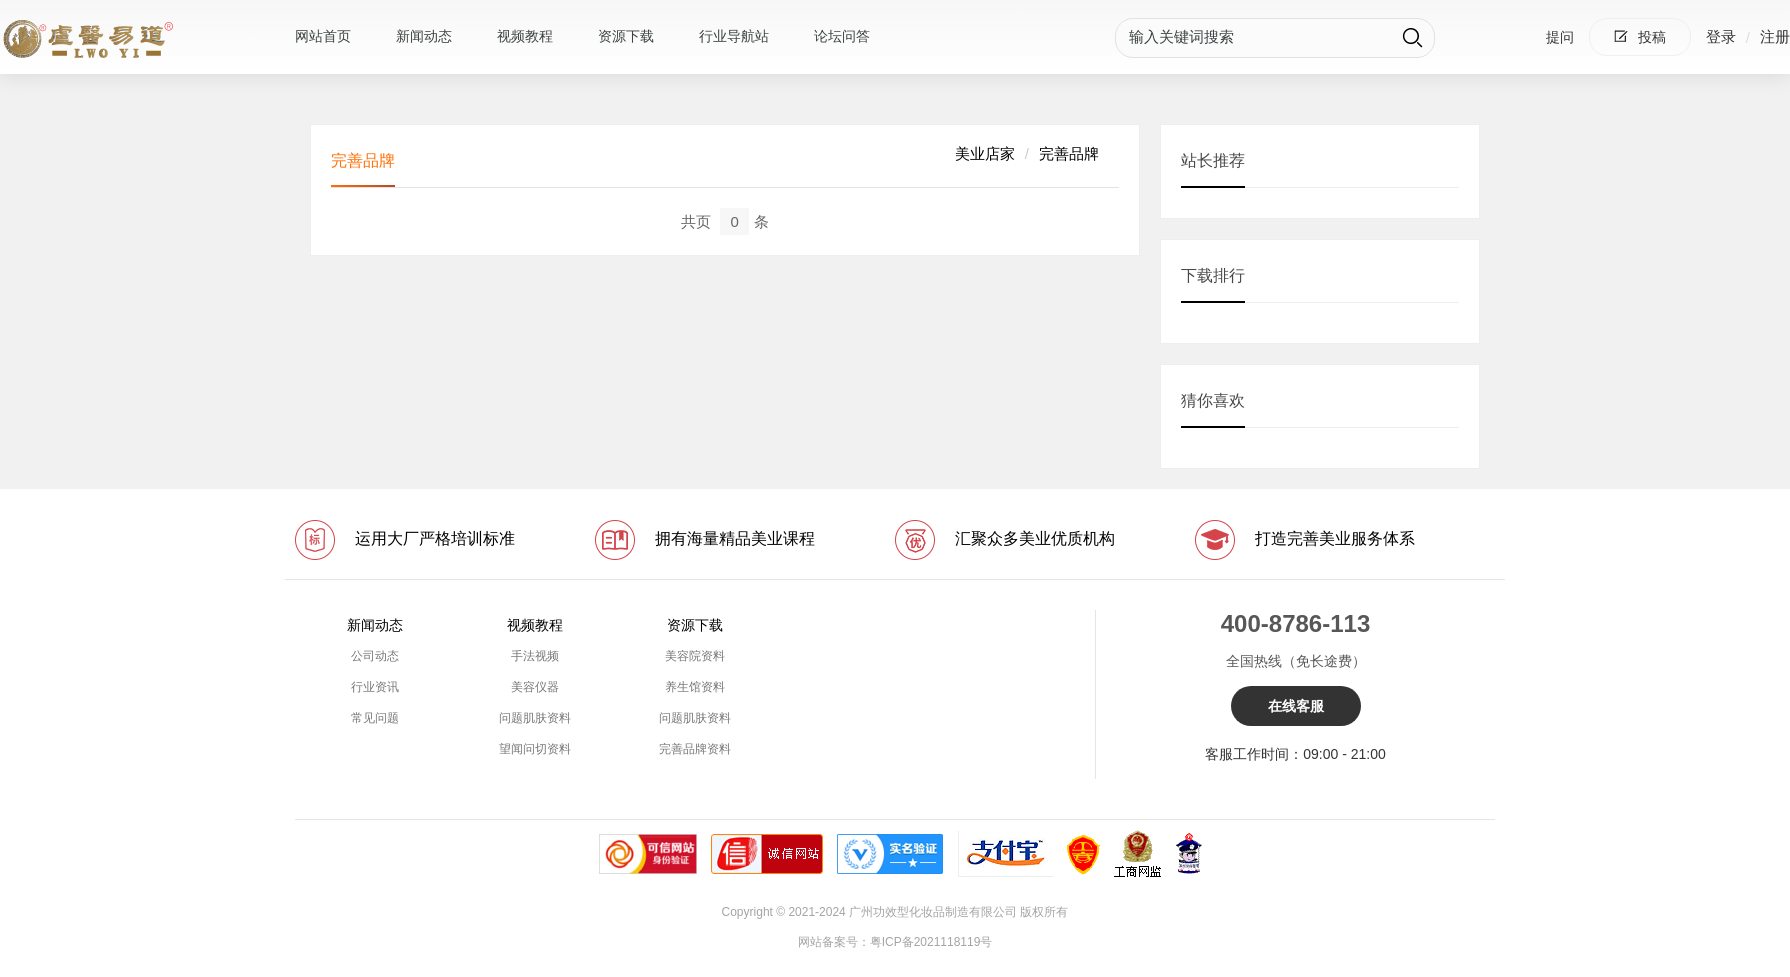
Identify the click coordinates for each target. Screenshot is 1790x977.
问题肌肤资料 (535, 718)
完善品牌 (1069, 153)
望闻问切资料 (535, 749)
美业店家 (985, 153)
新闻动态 (424, 36)
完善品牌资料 (695, 749)
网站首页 (323, 36)
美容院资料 (695, 656)
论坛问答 (842, 36)
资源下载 (626, 36)
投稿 (1640, 37)
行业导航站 (734, 36)
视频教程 (525, 36)
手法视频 (535, 656)
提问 (1560, 37)
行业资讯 (375, 687)
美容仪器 (535, 687)
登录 (1721, 36)
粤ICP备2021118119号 (931, 942)
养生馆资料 (695, 687)
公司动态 (375, 656)
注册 (1775, 36)
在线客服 (1296, 706)
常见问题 (375, 718)
